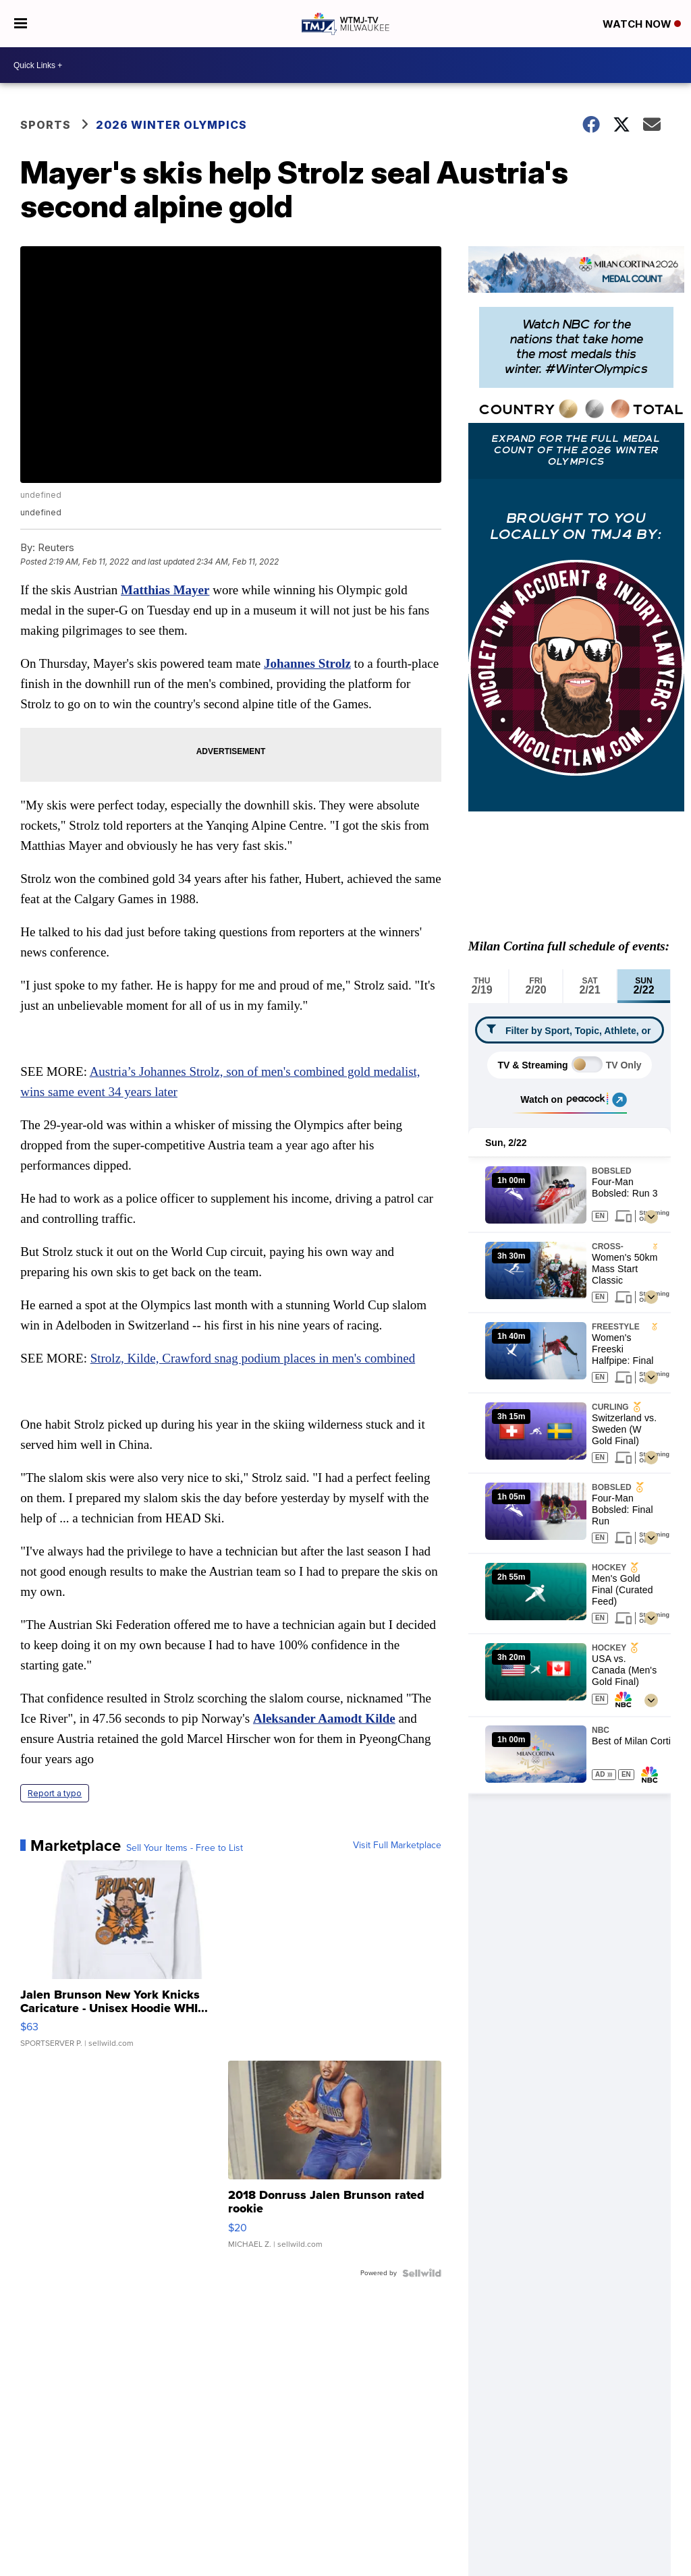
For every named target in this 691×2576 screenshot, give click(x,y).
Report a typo (55, 1793)
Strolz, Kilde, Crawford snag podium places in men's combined (253, 1358)
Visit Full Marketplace (397, 1845)
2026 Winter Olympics (171, 125)
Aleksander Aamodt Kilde (324, 1718)
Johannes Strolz (307, 663)
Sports (45, 125)
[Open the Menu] (20, 23)
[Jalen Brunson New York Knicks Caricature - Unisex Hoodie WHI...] (126, 1960)
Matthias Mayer (165, 590)
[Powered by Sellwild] (421, 2273)
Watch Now (642, 24)
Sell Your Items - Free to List (184, 1848)
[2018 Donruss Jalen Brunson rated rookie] (334, 2161)
